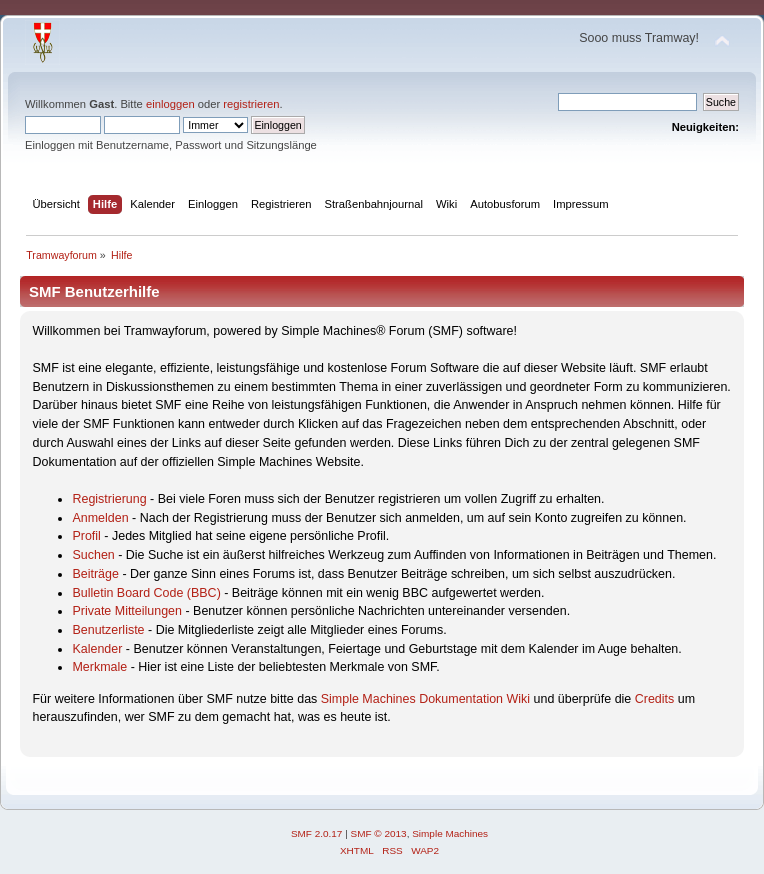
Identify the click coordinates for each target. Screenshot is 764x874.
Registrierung (109, 499)
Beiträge (95, 574)
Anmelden (100, 518)
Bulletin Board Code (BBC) (146, 593)
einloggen (170, 104)
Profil (86, 536)
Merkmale (99, 667)
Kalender (97, 649)
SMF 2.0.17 (317, 833)
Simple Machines (450, 833)
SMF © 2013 (379, 833)
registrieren (251, 104)
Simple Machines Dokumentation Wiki (425, 699)
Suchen (93, 555)
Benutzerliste (108, 630)
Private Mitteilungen (127, 611)
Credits (655, 699)
